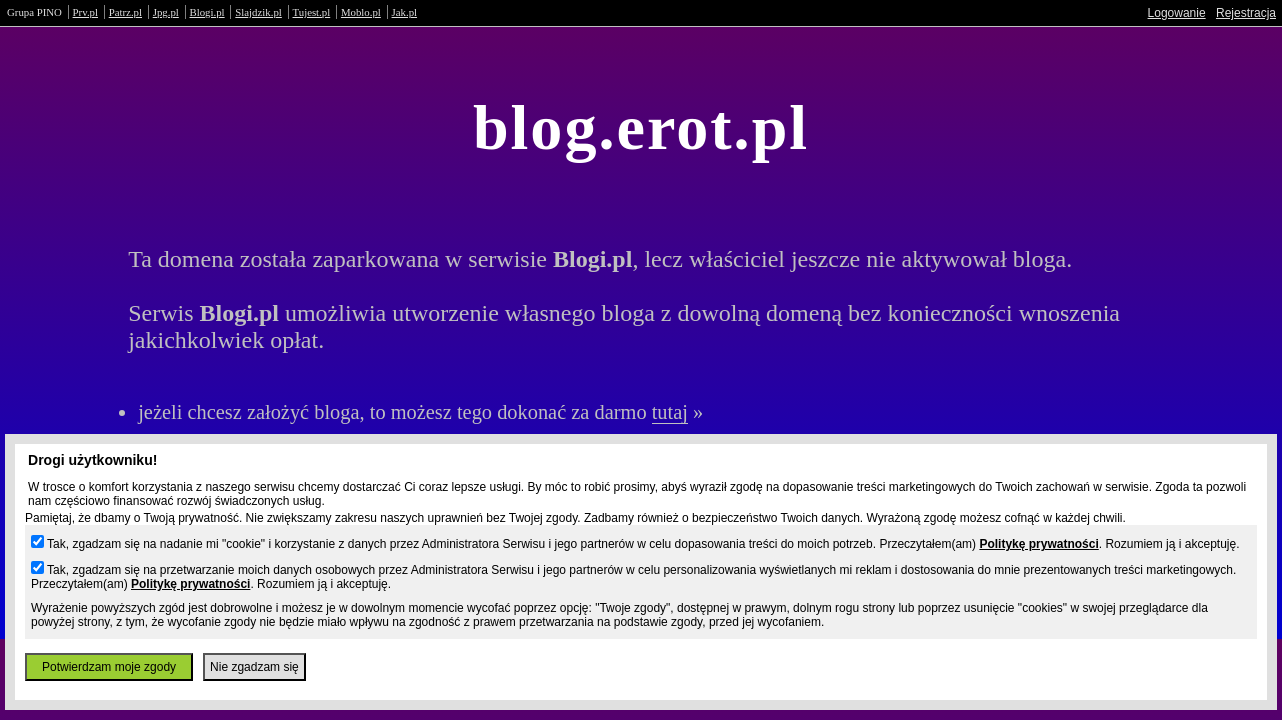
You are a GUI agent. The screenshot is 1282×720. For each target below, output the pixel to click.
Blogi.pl (207, 12)
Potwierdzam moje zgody (109, 667)
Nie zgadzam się (254, 667)
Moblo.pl (361, 12)
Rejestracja (1246, 13)
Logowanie (1177, 13)
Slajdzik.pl (258, 12)
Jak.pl (405, 12)
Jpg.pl (166, 12)
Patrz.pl (125, 12)
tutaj (670, 412)
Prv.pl (85, 12)
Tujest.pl (312, 12)
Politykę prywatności (1038, 544)
